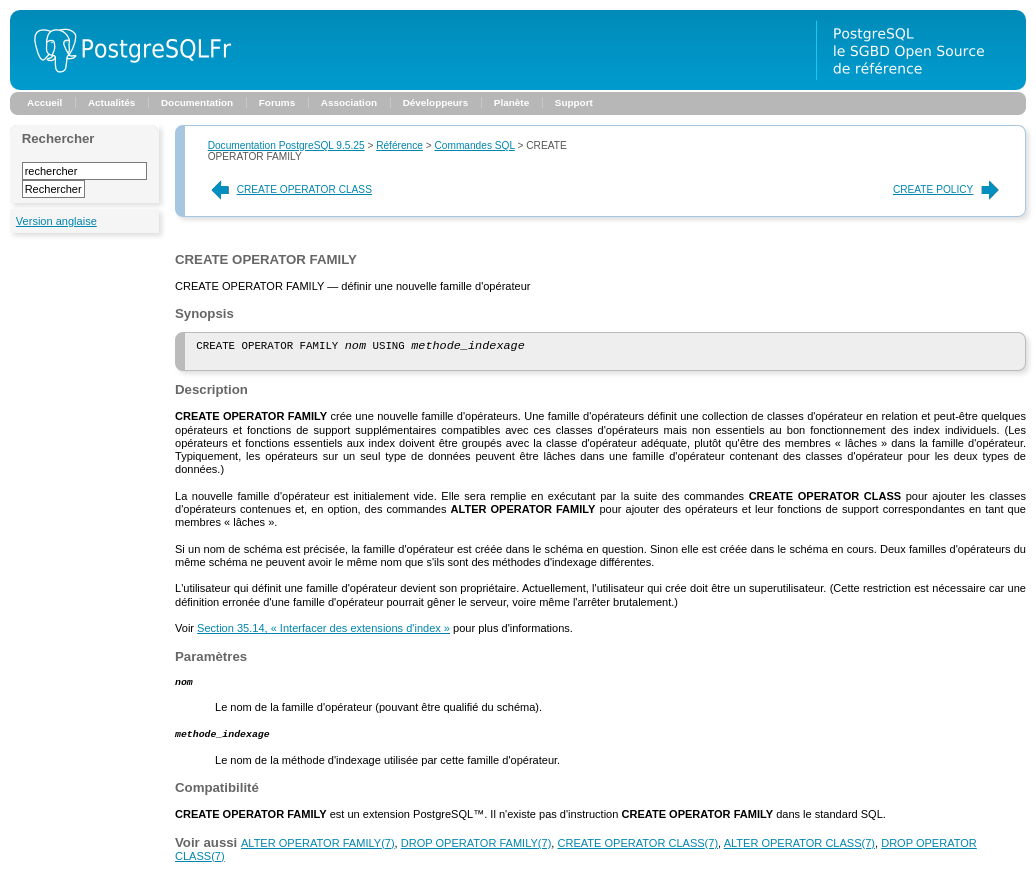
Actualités (111, 102)
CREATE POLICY (947, 189)
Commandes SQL (474, 145)
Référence (399, 145)
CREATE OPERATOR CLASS (290, 189)
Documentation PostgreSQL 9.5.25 (286, 145)
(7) (318, 850)
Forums (277, 102)
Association (349, 102)
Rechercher (58, 138)
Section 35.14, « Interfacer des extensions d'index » (323, 633)
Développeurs (436, 102)
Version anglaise (56, 221)
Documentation (197, 102)
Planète (511, 102)
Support (574, 102)
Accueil (44, 102)
